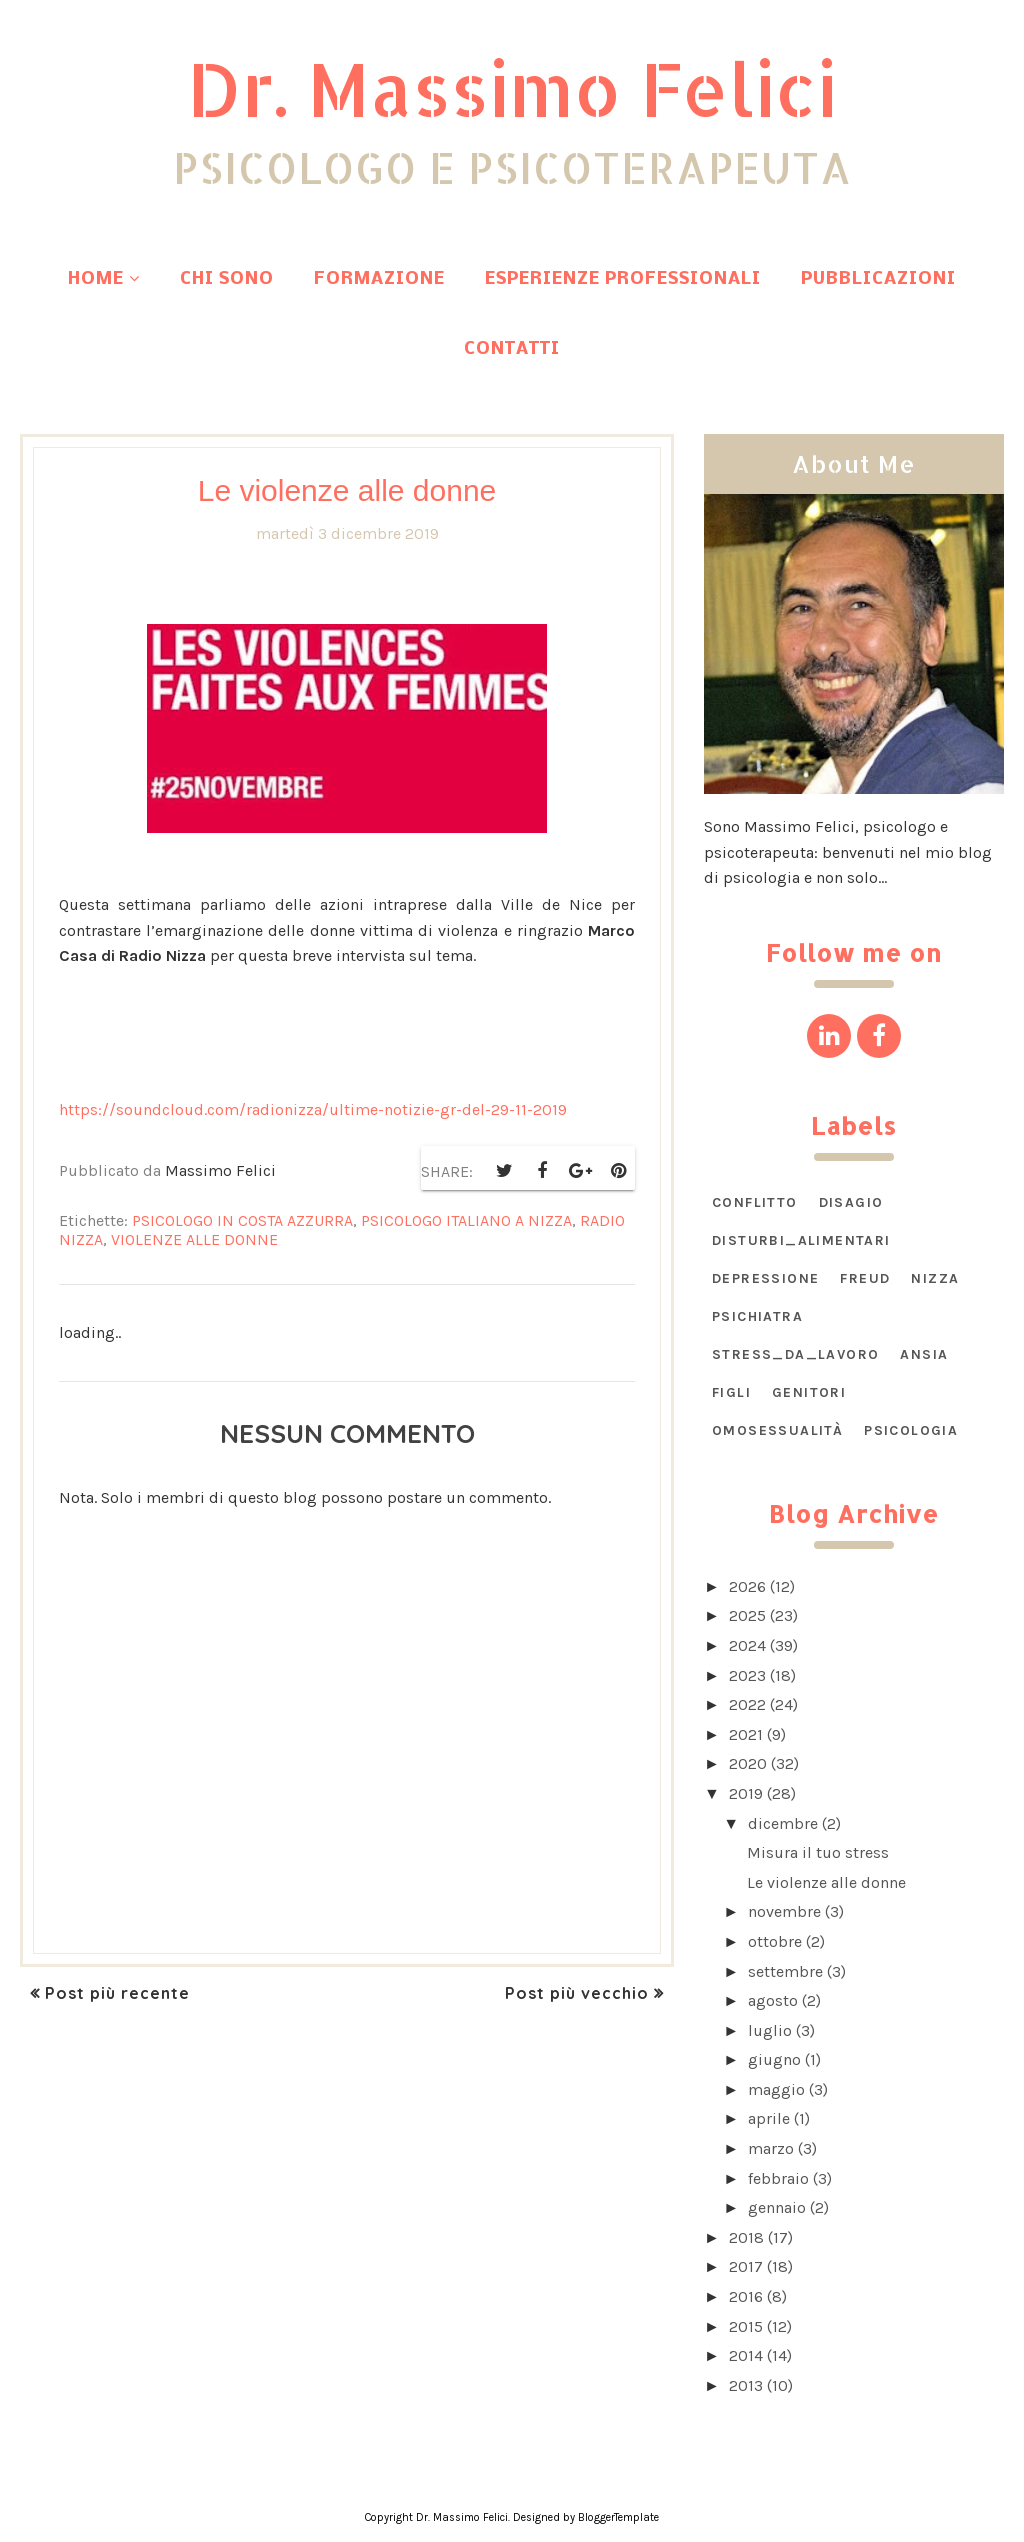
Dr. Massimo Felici (512, 87)
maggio (776, 2089)
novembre (784, 1911)
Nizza (935, 1278)
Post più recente (117, 1993)
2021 (746, 1734)
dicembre (783, 1823)
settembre (785, 1971)
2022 (747, 1704)
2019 (746, 1793)
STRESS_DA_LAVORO (795, 1354)
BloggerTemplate (618, 2517)
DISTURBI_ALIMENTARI (801, 1240)
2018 (746, 2237)
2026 (747, 1586)
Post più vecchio (577, 1993)
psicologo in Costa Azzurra (242, 1220)
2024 (747, 1645)
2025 (747, 1615)
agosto (773, 2000)
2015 (746, 2326)
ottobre (775, 1941)
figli (731, 1392)
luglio (770, 2030)
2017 (746, 2266)
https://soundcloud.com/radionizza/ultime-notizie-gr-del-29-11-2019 (313, 1109)
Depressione (765, 1278)
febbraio (778, 2178)
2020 (748, 1763)
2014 (746, 2355)
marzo (771, 2148)
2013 (746, 2385)
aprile (769, 2118)
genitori (809, 1392)
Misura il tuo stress (818, 1852)
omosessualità (777, 1430)
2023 (747, 1675)
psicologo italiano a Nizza (466, 1220)
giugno (774, 2059)
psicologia (911, 1430)
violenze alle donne (194, 1239)
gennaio (777, 2207)
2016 (746, 2296)
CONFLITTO (755, 1202)
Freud (865, 1278)
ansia (924, 1354)
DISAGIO (851, 1202)
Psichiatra (757, 1316)
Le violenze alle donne (826, 1882)
